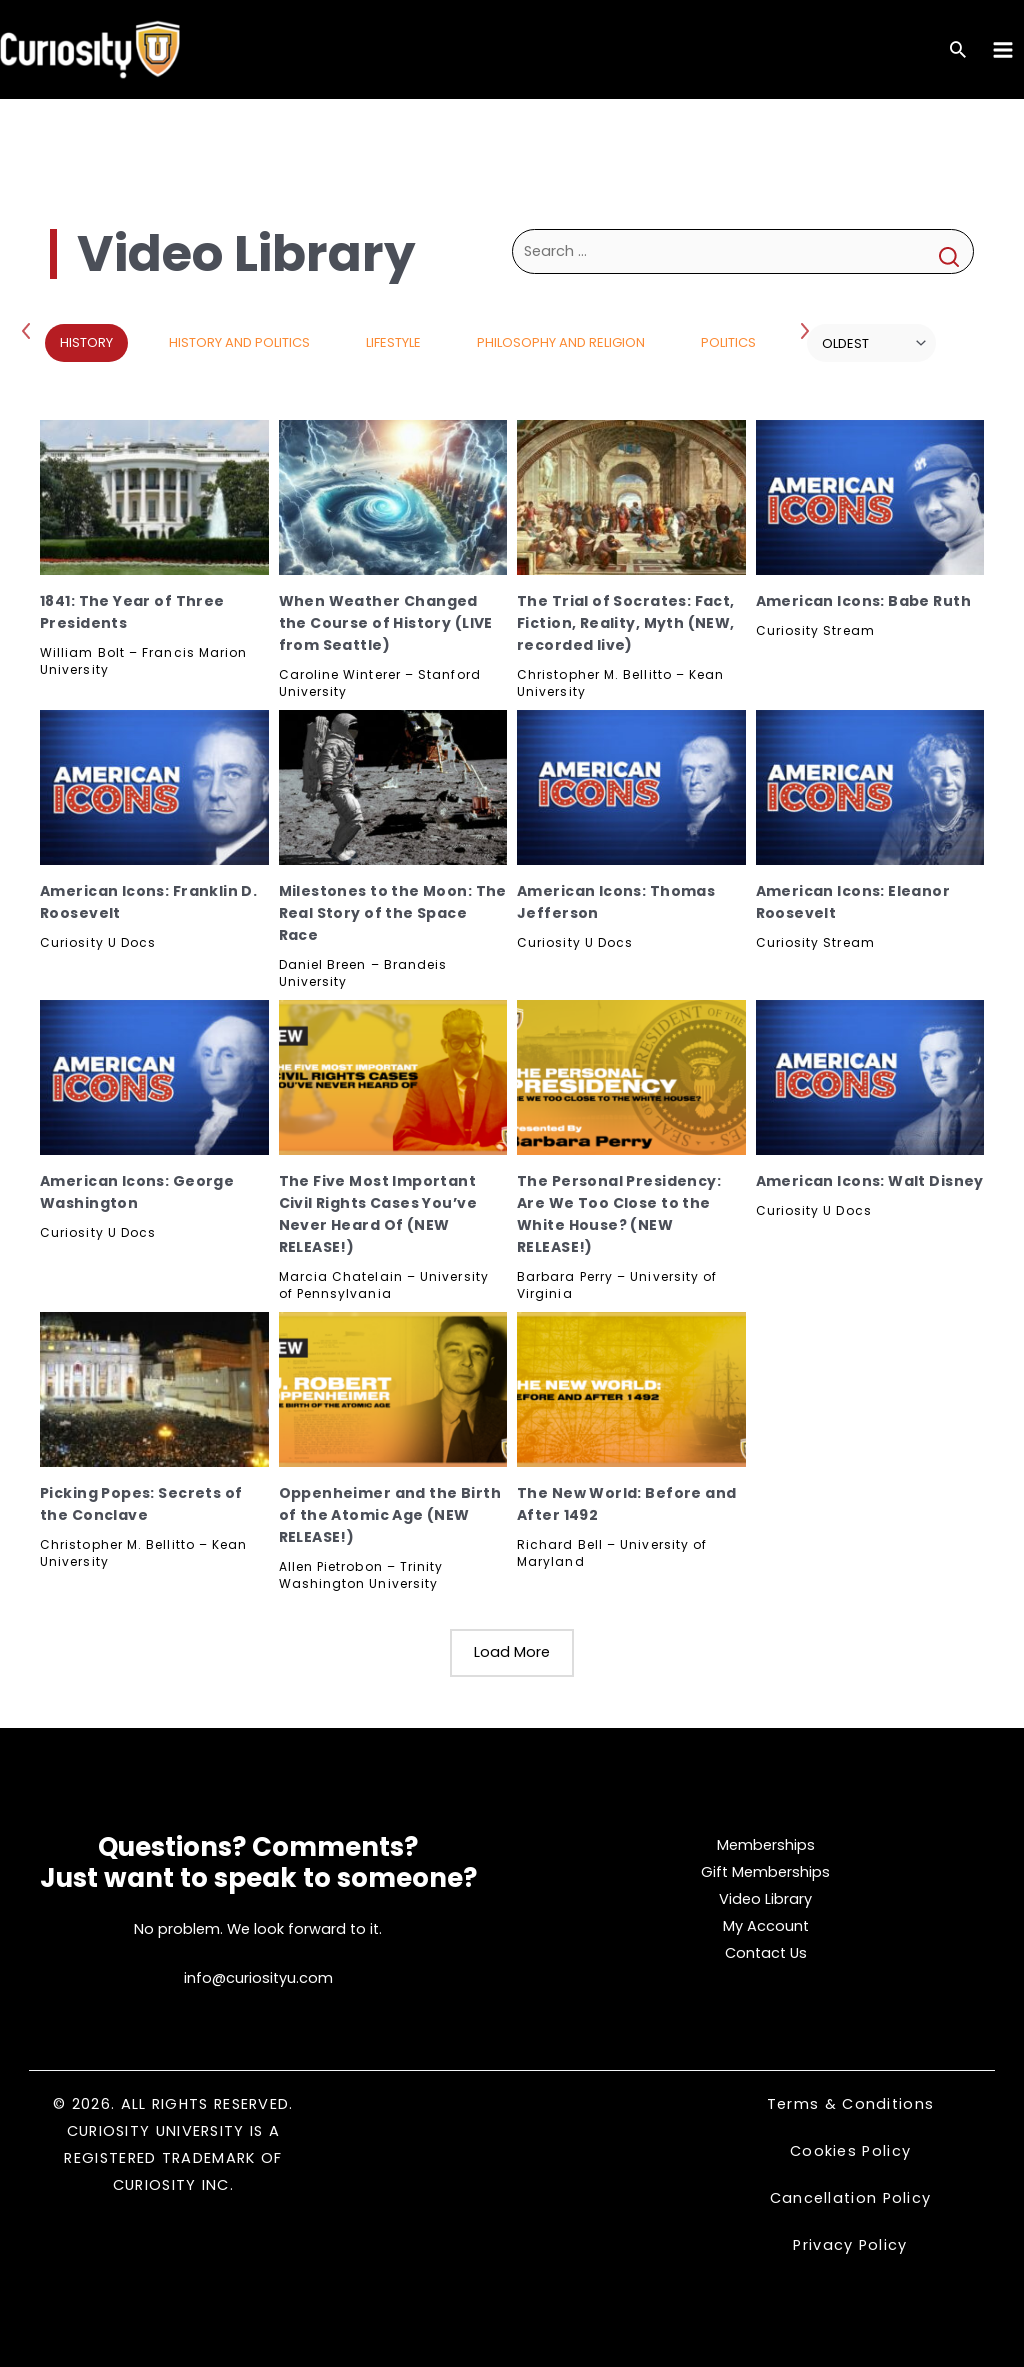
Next (807, 330)
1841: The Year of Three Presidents (132, 612)
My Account (766, 1926)
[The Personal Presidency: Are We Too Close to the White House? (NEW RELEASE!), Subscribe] (631, 1077)
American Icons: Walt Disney (870, 1181)
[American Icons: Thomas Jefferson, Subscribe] (631, 787)
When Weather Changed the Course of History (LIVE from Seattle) (386, 623)
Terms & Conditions (850, 2104)
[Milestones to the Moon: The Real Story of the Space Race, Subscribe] (393, 787)
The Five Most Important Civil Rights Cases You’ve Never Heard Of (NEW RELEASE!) (378, 1214)
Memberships (766, 1845)
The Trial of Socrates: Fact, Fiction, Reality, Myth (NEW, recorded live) (626, 623)
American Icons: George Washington (137, 1192)
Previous (30, 330)
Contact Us (766, 1953)
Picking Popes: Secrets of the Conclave (141, 1504)
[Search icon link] (958, 51)
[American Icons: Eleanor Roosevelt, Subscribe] (870, 787)
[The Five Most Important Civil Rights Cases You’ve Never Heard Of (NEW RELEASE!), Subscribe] (393, 1077)
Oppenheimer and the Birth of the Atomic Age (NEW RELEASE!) (390, 1515)
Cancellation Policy (851, 2198)
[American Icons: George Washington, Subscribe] (154, 1077)
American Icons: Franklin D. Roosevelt (148, 902)
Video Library (765, 1899)
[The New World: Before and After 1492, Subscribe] (631, 1389)
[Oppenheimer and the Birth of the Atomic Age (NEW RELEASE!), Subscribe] (393, 1389)
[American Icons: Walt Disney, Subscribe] (870, 1077)
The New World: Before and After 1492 (627, 1504)
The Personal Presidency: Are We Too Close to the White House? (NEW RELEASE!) (619, 1214)
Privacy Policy (850, 2245)
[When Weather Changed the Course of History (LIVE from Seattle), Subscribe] (393, 497)
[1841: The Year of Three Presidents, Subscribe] (154, 497)
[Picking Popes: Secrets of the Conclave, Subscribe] (154, 1389)
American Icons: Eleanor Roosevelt (853, 902)
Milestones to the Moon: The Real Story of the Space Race (393, 913)
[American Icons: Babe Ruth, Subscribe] (870, 497)
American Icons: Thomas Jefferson (616, 902)
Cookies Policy (850, 2151)
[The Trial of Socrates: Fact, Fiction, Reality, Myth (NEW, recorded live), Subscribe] (631, 497)
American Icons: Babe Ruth (864, 601)
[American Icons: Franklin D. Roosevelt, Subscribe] (154, 787)
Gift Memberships (765, 1872)
